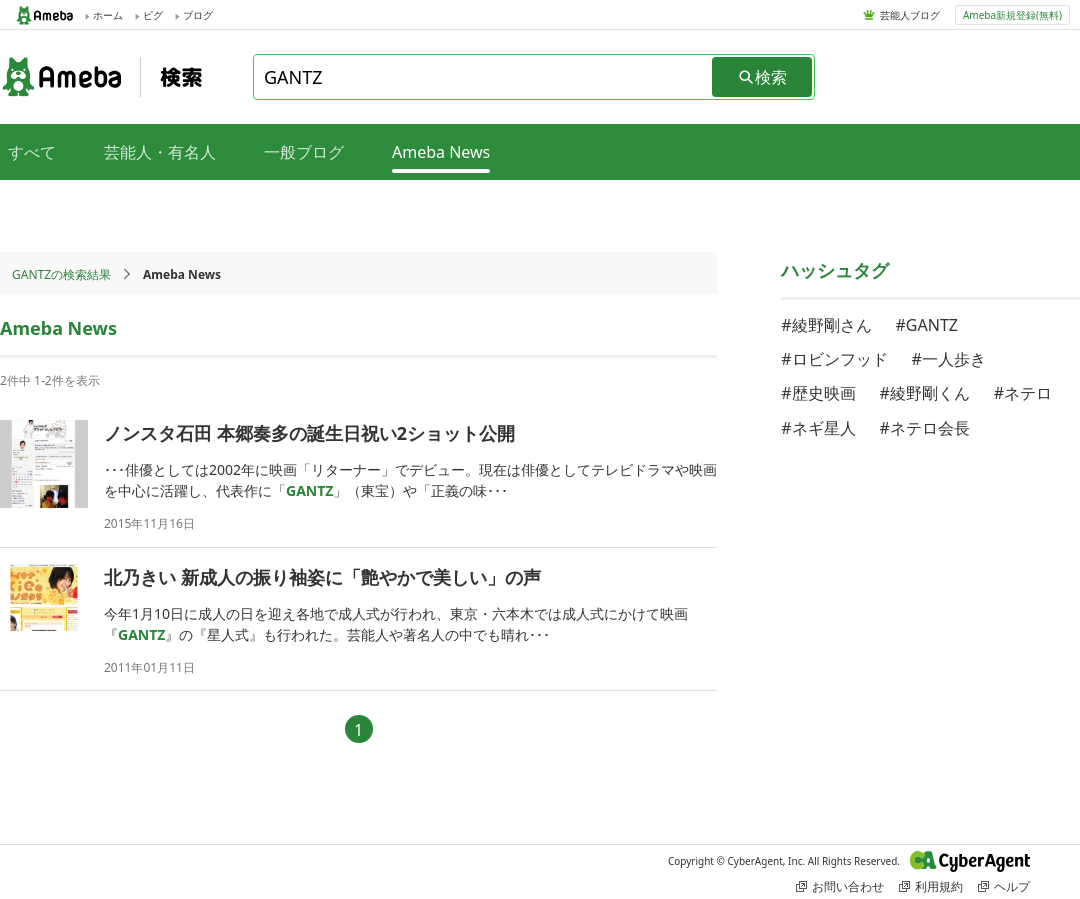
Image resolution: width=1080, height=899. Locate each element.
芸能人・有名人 (160, 152)
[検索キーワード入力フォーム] (484, 77)
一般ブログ (304, 152)
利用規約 (931, 886)
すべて (32, 152)
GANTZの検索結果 (61, 274)
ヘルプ (1004, 886)
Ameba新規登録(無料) (1012, 15)
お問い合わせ (840, 886)
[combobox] (484, 77)
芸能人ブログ (910, 15)
